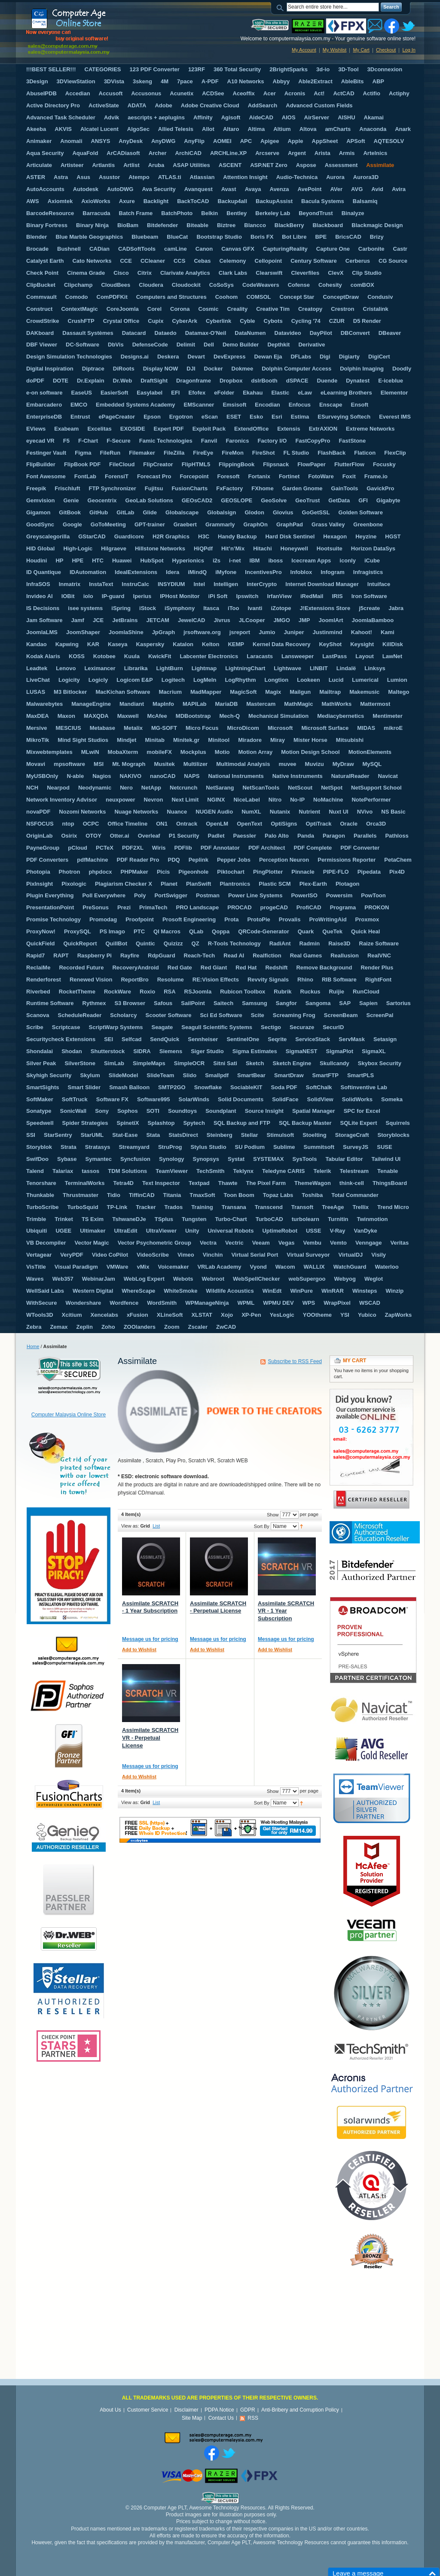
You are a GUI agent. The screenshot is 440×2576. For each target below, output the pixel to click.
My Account (304, 49)
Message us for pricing (150, 1639)
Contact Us (221, 2418)
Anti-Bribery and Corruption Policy (300, 2410)
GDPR (247, 2410)
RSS (253, 2418)
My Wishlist (335, 49)
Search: (281, 7)
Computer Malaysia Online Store (68, 1415)
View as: (130, 1525)
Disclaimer (186, 2410)
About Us (110, 2410)
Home (33, 1346)
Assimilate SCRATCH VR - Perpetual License (150, 1737)
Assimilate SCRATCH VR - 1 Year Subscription (286, 1611)
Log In (409, 49)
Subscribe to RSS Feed (295, 1361)
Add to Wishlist (139, 1649)
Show (273, 1514)
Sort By (261, 1526)
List (156, 1525)
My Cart (361, 49)
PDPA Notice (219, 2410)
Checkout (386, 49)
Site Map (192, 2418)
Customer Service (147, 2410)
